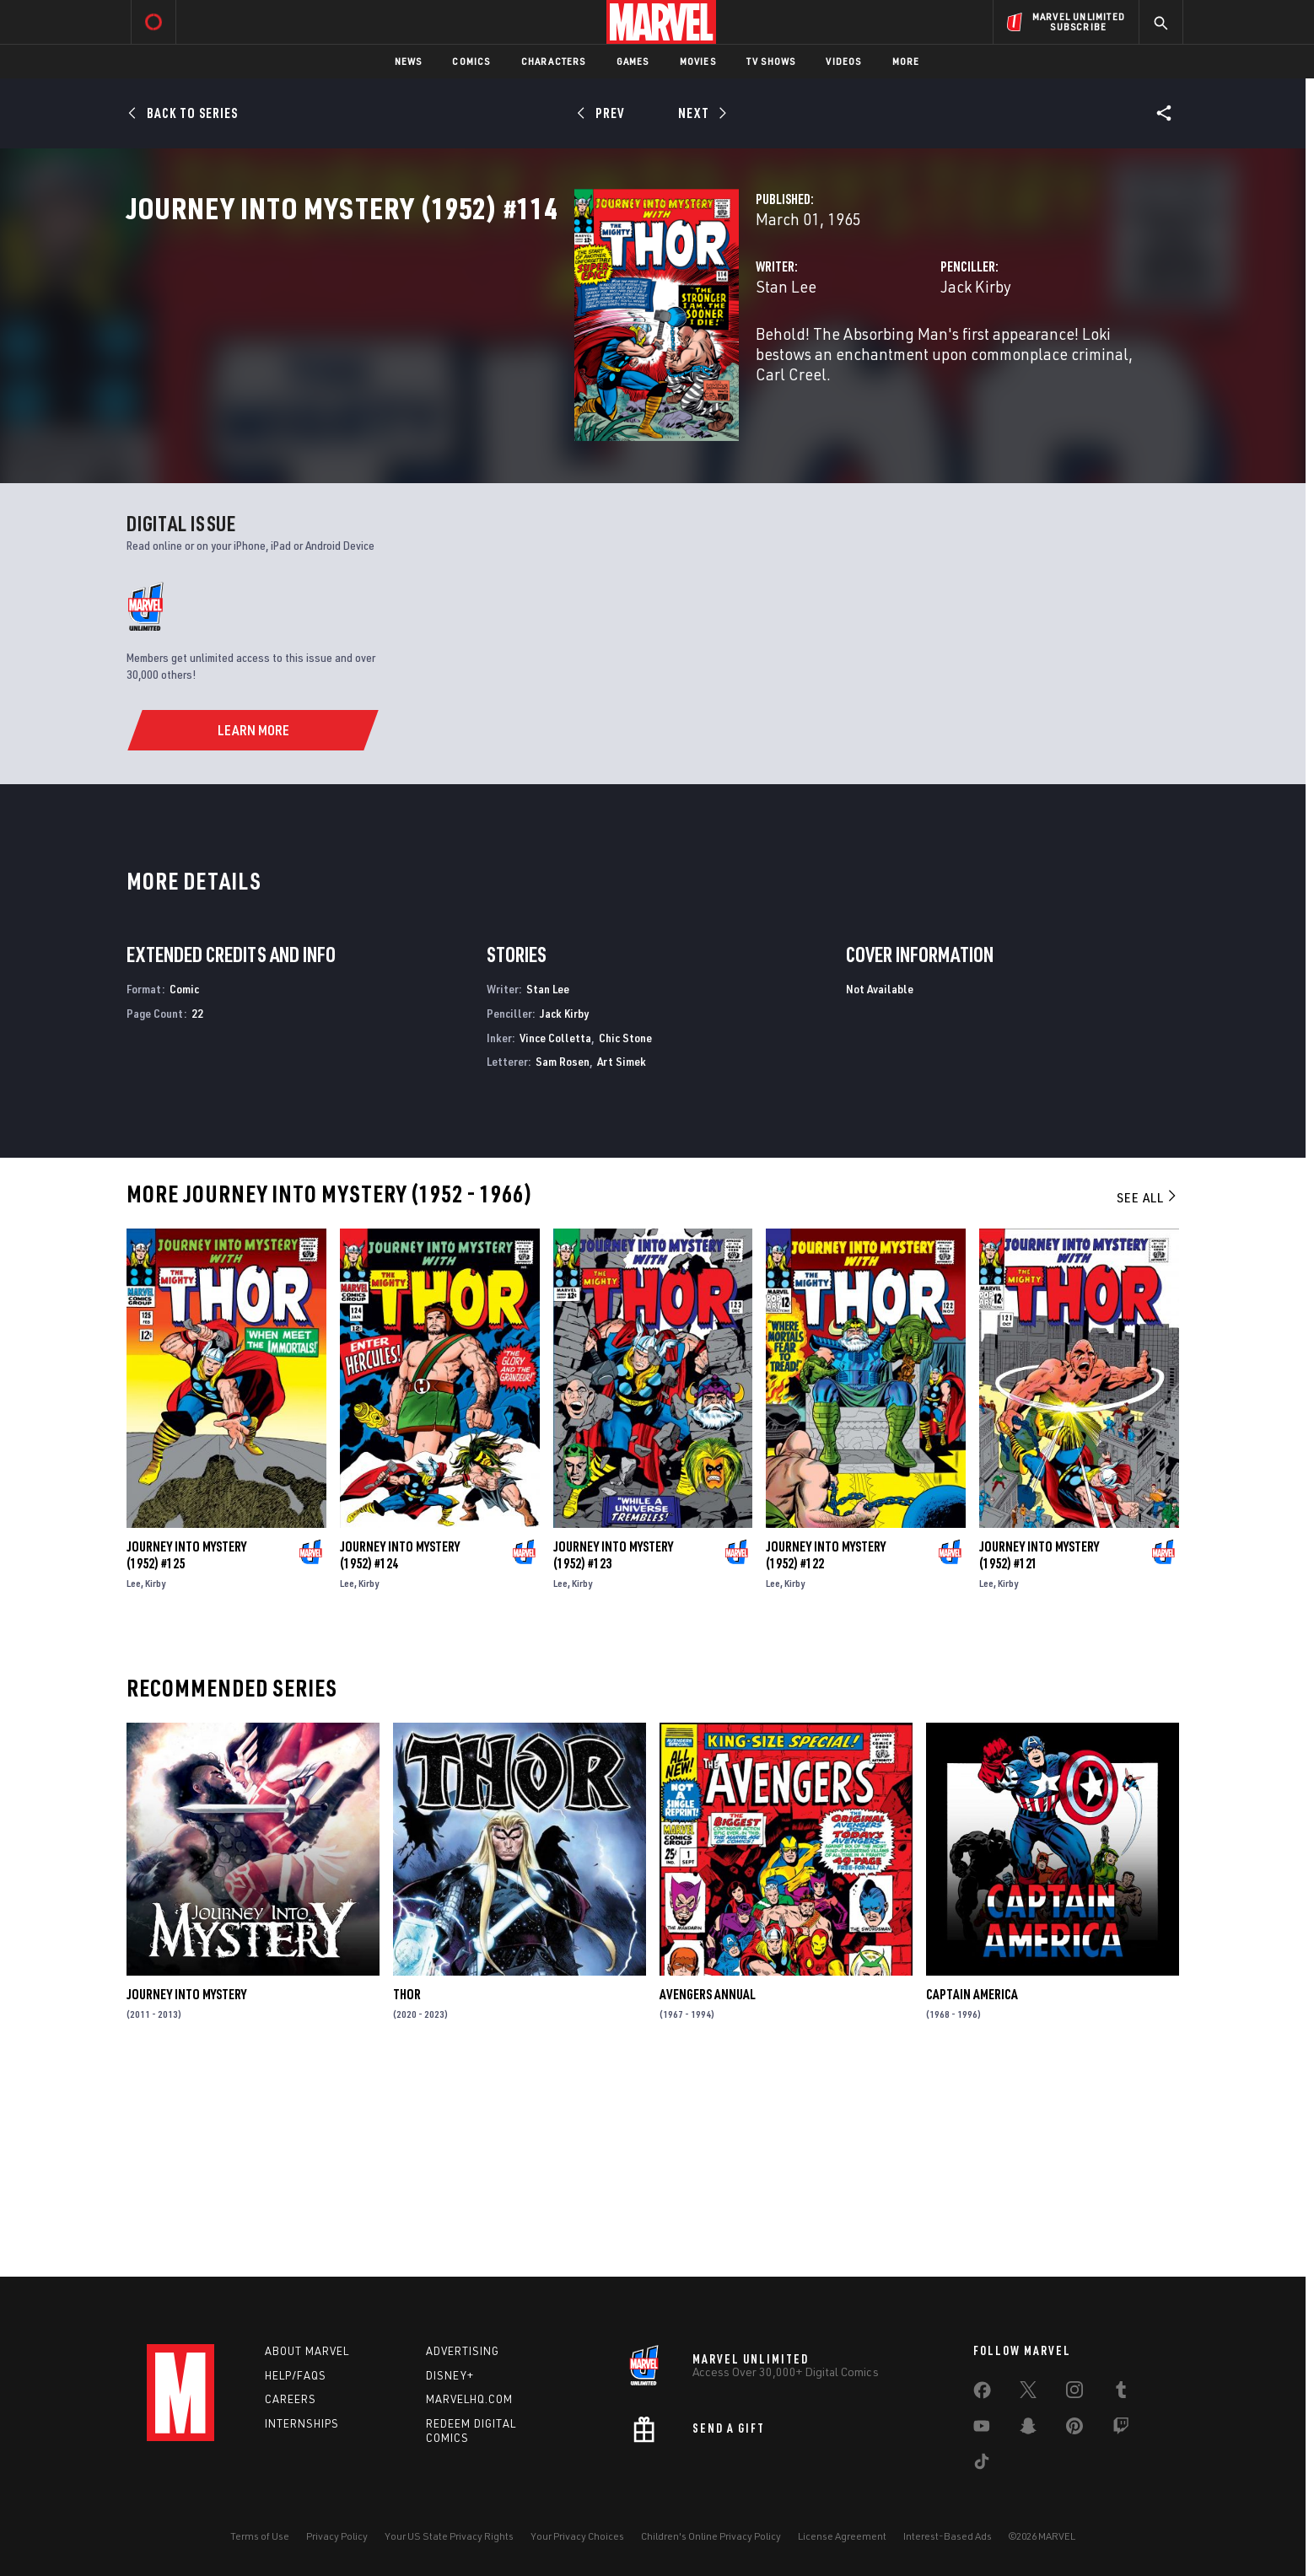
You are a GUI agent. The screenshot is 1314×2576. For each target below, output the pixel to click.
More (906, 61)
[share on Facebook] (982, 2393)
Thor (407, 2195)
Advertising (462, 2351)
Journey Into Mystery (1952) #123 (613, 1756)
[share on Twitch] (1120, 2429)
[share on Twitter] (1028, 2393)
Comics (471, 61)
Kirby (155, 1784)
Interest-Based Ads (947, 2536)
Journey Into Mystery (186, 2195)
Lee (134, 1784)
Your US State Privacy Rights (449, 2536)
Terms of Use (259, 2536)
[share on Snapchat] (1028, 2429)
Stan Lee (472, 360)
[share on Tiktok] (981, 2464)
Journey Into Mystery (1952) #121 (1039, 1756)
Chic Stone (625, 1238)
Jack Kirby (819, 360)
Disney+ (450, 2375)
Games (633, 61)
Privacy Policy (337, 2536)
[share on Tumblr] (1120, 2393)
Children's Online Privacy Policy (711, 2536)
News (409, 61)
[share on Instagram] (1074, 2393)
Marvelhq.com (469, 2399)
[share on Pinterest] (1074, 2429)
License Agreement (842, 2536)
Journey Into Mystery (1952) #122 (826, 1756)
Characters (553, 61)
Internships (302, 2423)
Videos (843, 61)
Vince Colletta (555, 1238)
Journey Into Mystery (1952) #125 (186, 1756)
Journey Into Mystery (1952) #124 (400, 1756)
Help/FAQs (295, 2375)
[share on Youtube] (981, 2429)
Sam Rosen (563, 1263)
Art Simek (621, 1263)
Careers (290, 2399)
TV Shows (771, 61)
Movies (698, 61)
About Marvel (307, 2351)
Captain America (972, 2195)
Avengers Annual (708, 2195)
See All (1148, 1398)
